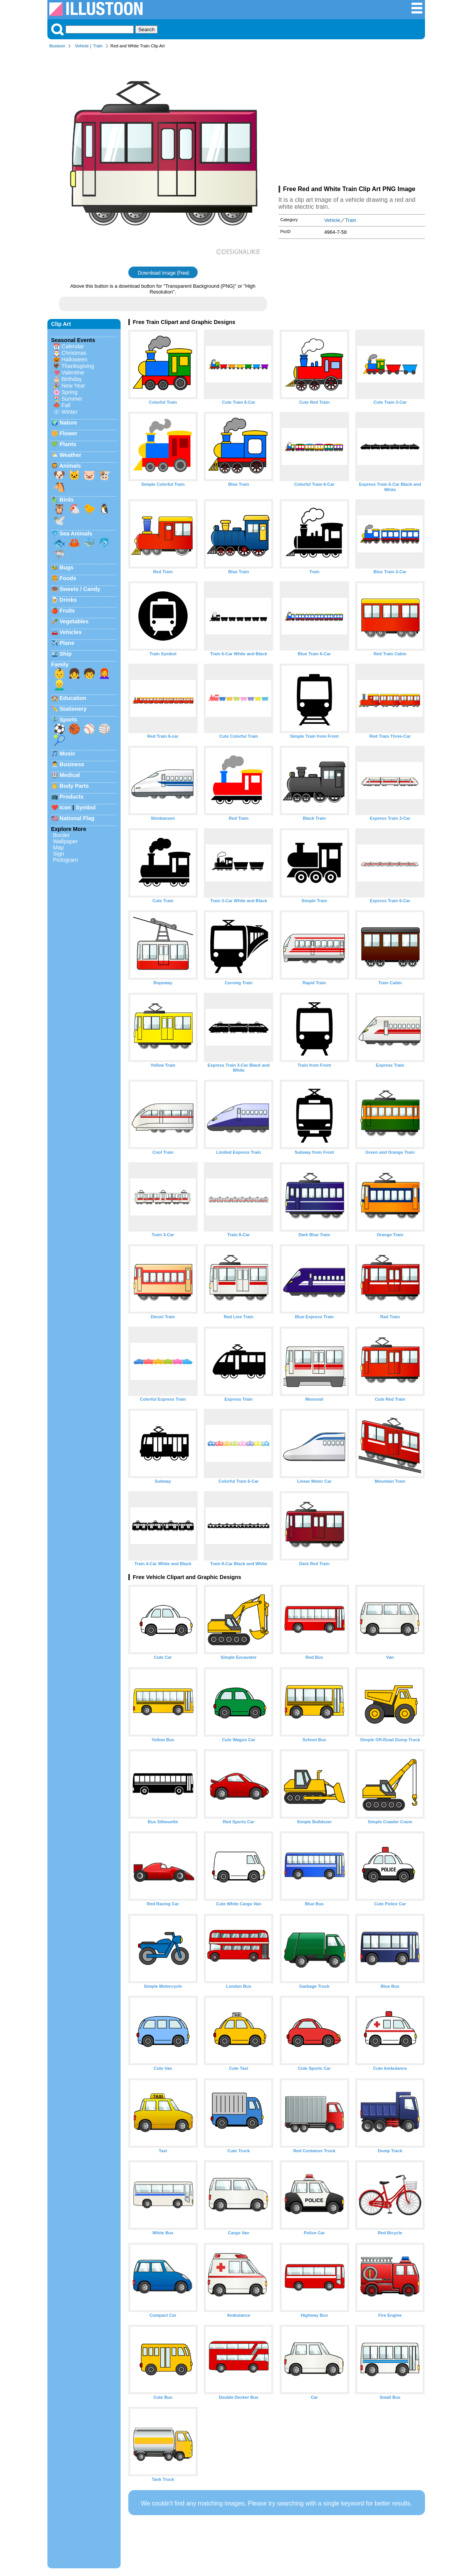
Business (72, 764)
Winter (70, 412)
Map (58, 847)
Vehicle (82, 46)
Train (97, 46)
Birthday (72, 379)
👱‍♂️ (59, 685)
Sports (68, 720)
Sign (58, 854)
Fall (66, 405)
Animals (70, 466)
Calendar (73, 346)
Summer (72, 399)
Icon (65, 807)
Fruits (67, 610)
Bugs (67, 567)
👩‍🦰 (104, 673)
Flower (68, 433)
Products (72, 797)
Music (68, 753)
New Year (74, 386)
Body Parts (74, 786)
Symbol (86, 807)
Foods (68, 578)
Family (60, 664)
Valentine (73, 372)
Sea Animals (76, 533)
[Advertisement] (352, 119)
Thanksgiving (77, 366)
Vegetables (74, 621)
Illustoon (57, 46)
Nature (68, 423)
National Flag (77, 818)
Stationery (73, 709)
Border (61, 835)
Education (73, 698)
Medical (70, 775)
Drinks (68, 600)
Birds (67, 500)
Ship (66, 654)
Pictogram (65, 860)
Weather (71, 455)
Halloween (74, 359)
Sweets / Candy (80, 589)
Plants (68, 444)
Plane (67, 643)
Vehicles (71, 632)
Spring (70, 392)
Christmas (74, 353)
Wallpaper (65, 841)
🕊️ (59, 520)
